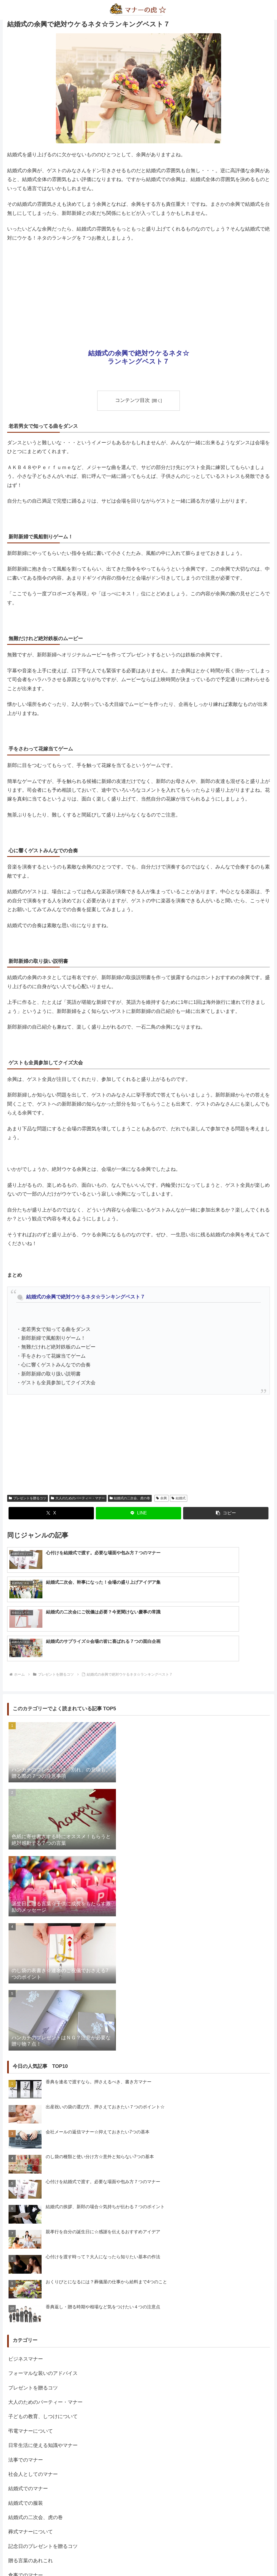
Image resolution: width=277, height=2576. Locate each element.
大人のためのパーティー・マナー (78, 1498)
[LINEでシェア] (138, 1513)
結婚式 (179, 1498)
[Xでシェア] (51, 1513)
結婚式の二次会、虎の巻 (130, 1498)
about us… (116, 2558)
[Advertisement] (138, 287)
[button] (225, 1513)
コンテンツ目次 (132, 400)
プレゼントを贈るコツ (27, 1498)
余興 (161, 1498)
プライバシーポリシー (150, 2558)
